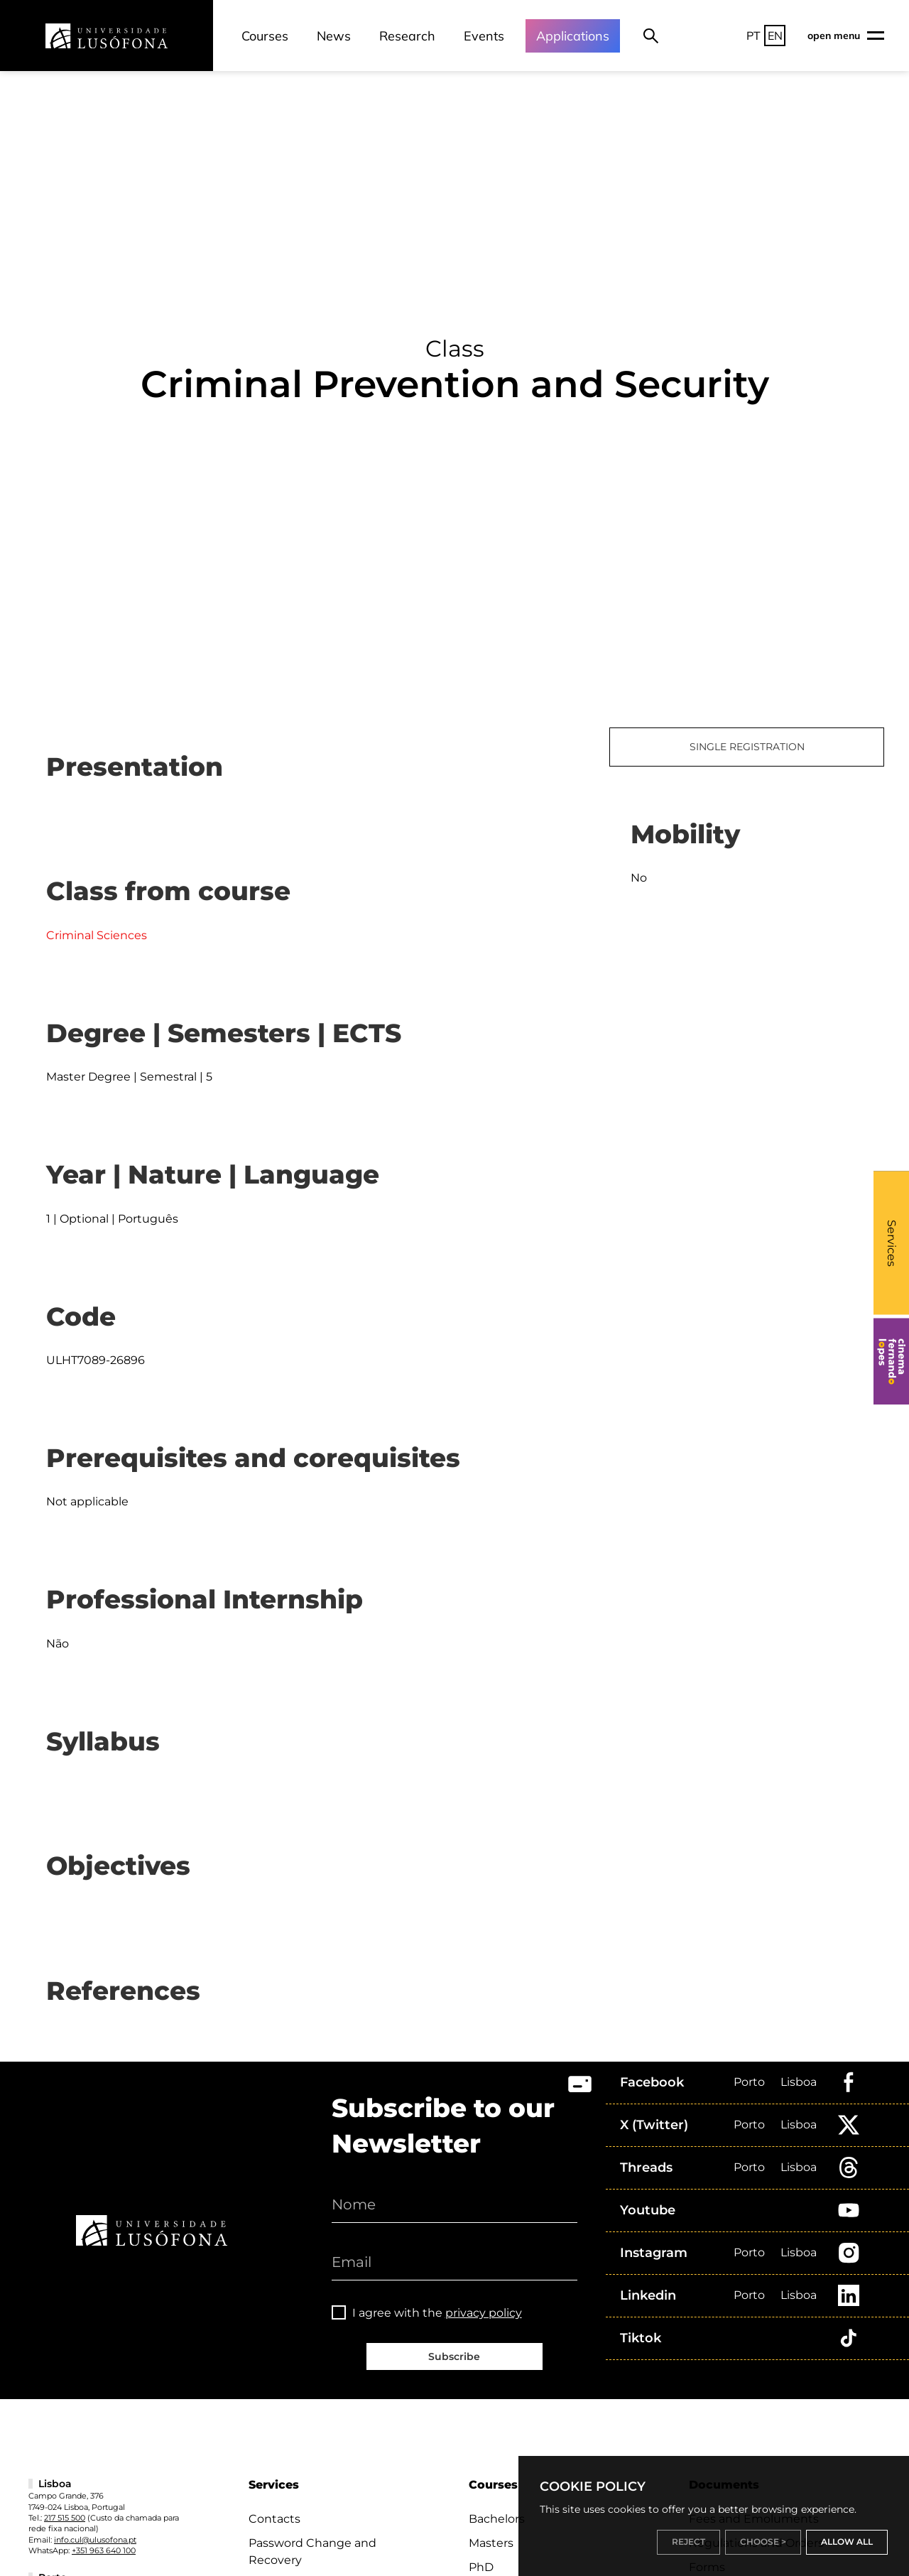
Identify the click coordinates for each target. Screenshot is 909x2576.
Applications (572, 36)
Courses (264, 36)
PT (753, 35)
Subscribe (454, 2356)
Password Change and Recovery (312, 2551)
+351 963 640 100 (104, 2550)
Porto (749, 2082)
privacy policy (483, 2313)
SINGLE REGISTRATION (747, 746)
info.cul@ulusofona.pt (95, 2540)
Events (484, 36)
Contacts (274, 2519)
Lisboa (798, 2082)
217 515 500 (64, 2518)
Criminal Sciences (96, 935)
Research (407, 36)
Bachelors (497, 2519)
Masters (491, 2543)
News (334, 36)
